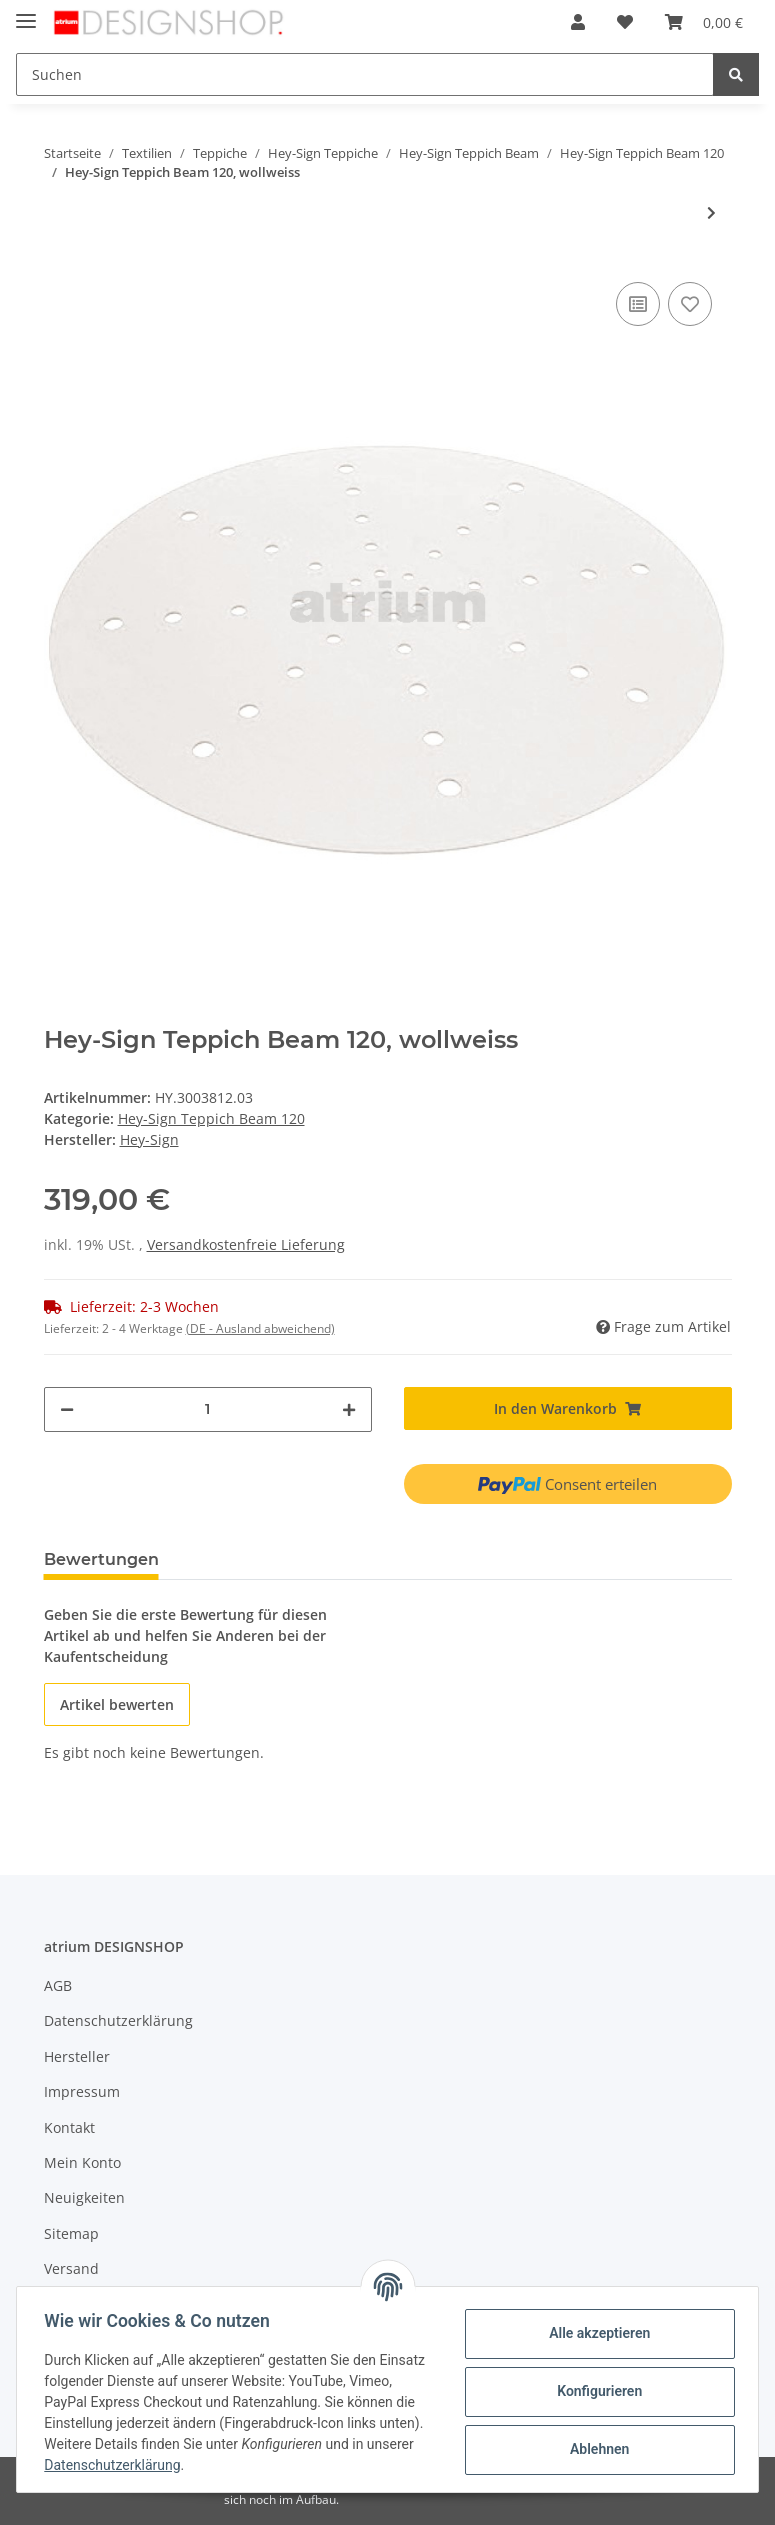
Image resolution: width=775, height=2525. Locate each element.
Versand (71, 2268)
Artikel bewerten (117, 1704)
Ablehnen (594, 2449)
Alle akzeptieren (594, 2333)
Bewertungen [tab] (101, 1559)
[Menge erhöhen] (349, 1409)
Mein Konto (82, 2162)
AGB (58, 1985)
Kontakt (69, 2127)
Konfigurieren (594, 2391)
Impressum (82, 2091)
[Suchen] (365, 74)
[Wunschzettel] (625, 22)
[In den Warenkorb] (568, 1408)
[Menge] (208, 1409)
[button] (578, 22)
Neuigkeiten (84, 2197)
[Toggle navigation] (26, 12)
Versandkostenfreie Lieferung (246, 1244)
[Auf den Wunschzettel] (690, 304)
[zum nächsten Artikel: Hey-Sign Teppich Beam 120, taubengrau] (711, 212)
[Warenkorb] (704, 22)
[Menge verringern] (67, 1409)
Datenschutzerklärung (118, 2020)
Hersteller (77, 2056)
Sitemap (71, 2233)
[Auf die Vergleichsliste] (638, 304)
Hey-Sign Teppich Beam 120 (211, 1118)
